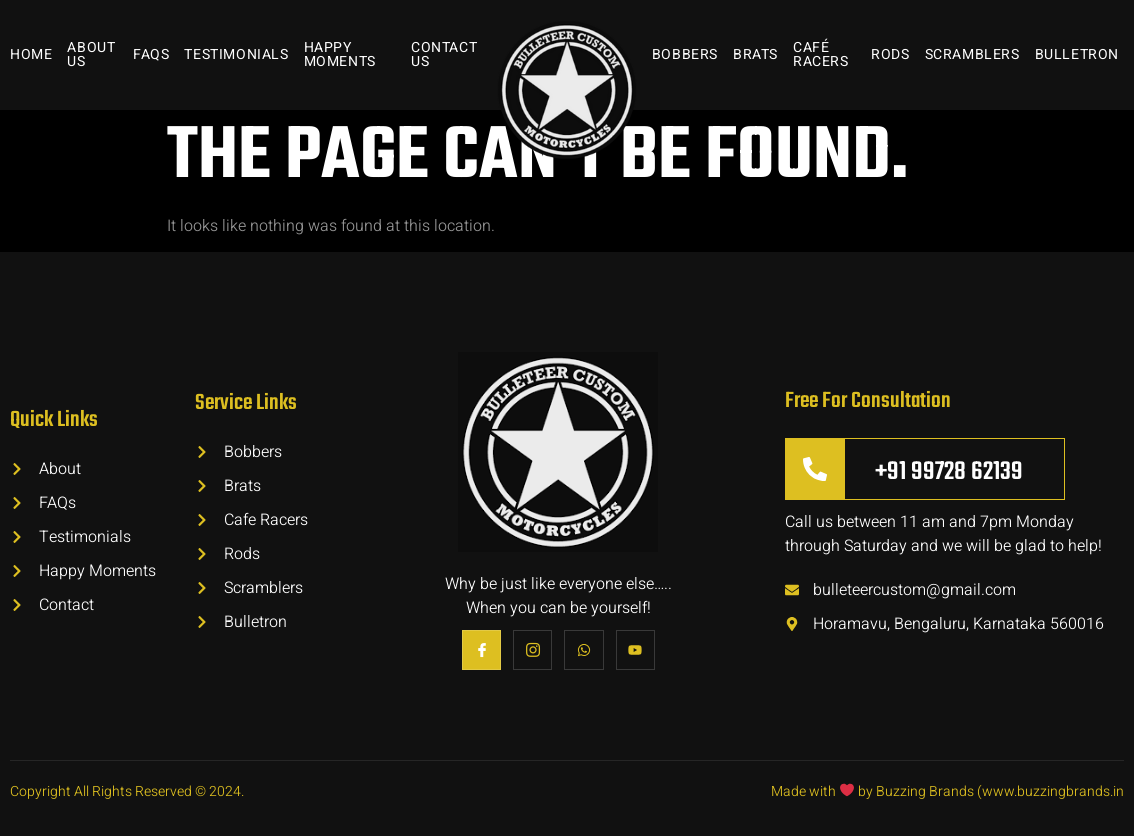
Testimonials (236, 54)
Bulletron (1077, 54)
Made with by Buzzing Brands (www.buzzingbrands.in (947, 791)
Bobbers (685, 54)
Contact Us (444, 54)
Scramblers (972, 54)
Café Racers (821, 54)
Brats (755, 54)
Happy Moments (340, 54)
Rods (890, 54)
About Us (91, 54)
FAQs (151, 54)
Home (31, 54)
